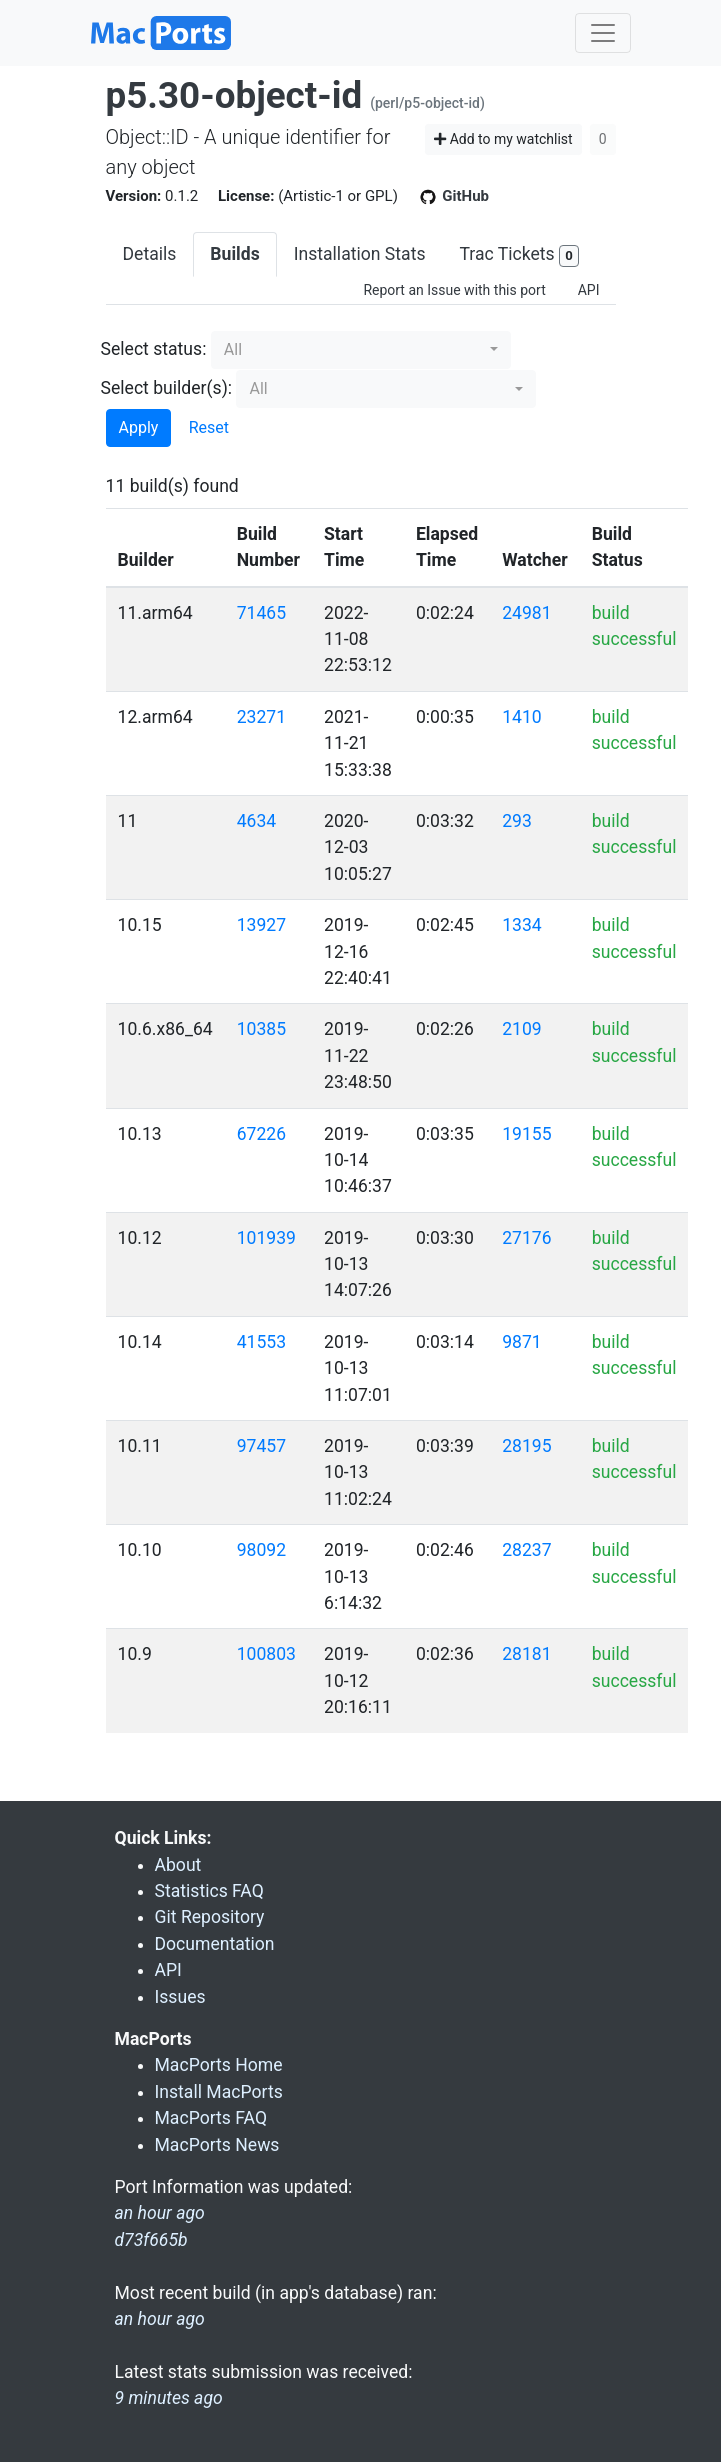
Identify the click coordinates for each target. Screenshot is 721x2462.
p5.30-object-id (234, 95)
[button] (361, 350)
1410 (522, 717)
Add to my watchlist (503, 139)
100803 (266, 1654)
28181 (526, 1654)
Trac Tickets (519, 255)
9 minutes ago (169, 2398)
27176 (526, 1238)
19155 (526, 1134)
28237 (526, 1550)
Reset (209, 427)
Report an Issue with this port (454, 290)
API (589, 290)
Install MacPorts (219, 2092)
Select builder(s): (167, 388)
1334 (522, 925)
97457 (261, 1446)
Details (150, 254)
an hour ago (160, 2319)
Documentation (215, 1944)
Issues (180, 1997)
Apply (139, 427)
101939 (266, 1238)
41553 (261, 1342)
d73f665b (151, 2240)
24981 (526, 613)
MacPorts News (217, 2145)
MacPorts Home (219, 2065)
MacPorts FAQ (211, 2118)
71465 (261, 613)
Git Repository (210, 1917)
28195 (526, 1446)
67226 (261, 1134)
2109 (522, 1029)
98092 (261, 1550)
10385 (261, 1029)
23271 (261, 717)
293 (517, 821)
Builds (234, 254)
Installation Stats (360, 254)
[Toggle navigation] (603, 33)
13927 (261, 925)
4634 (257, 821)
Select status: (154, 349)
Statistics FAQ (209, 1891)
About (178, 1865)
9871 (522, 1342)
